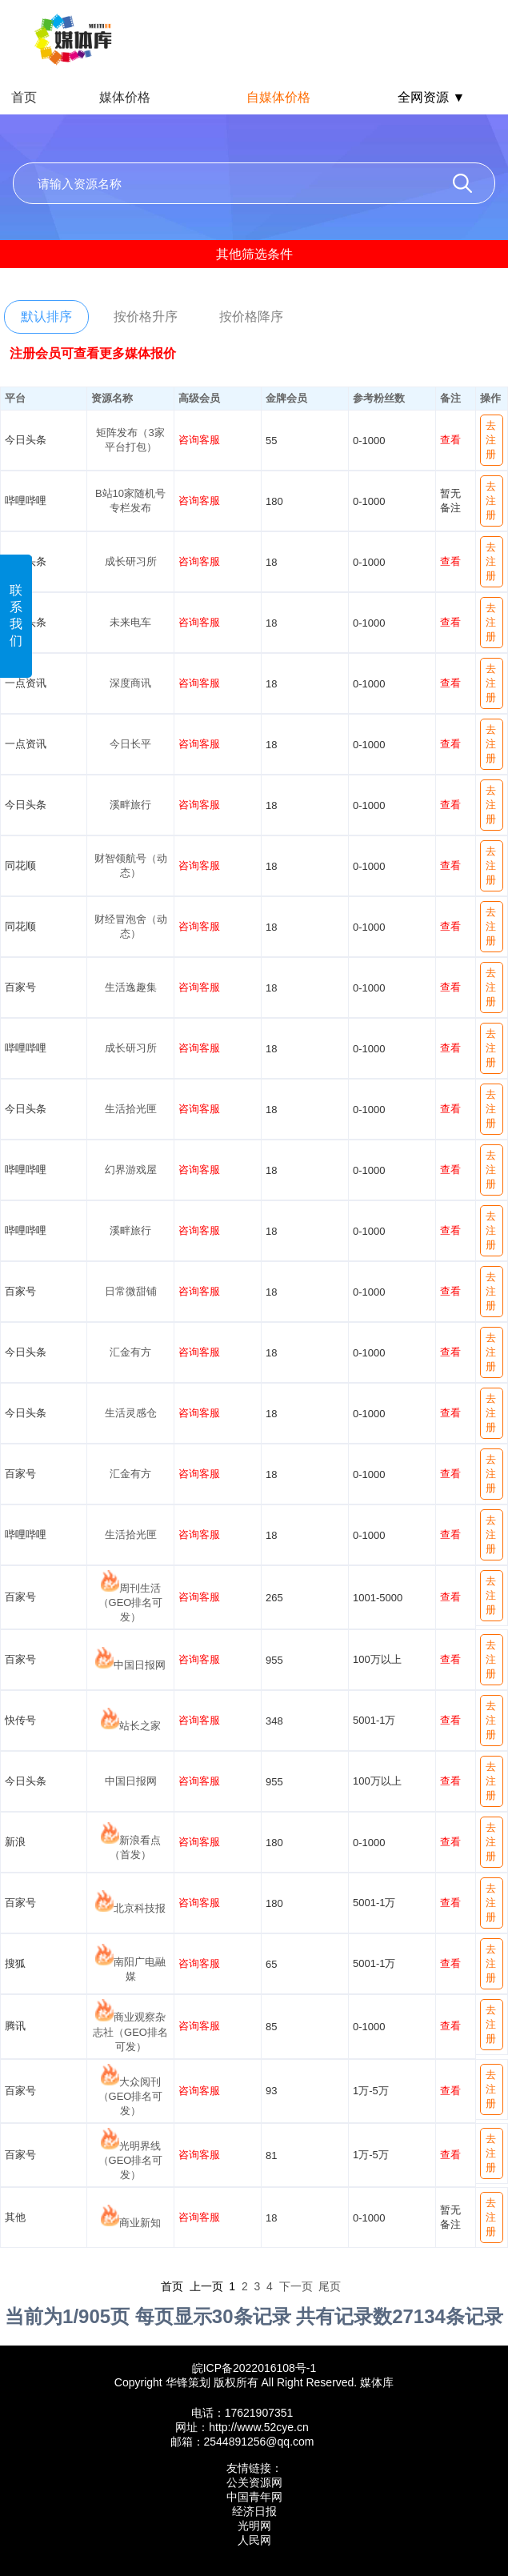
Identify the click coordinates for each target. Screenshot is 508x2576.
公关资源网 (254, 2482)
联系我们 (16, 615)
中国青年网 (254, 2496)
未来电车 (130, 622)
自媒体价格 (278, 97)
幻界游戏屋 (131, 1170)
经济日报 (254, 2511)
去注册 (491, 439)
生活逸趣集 (131, 987)
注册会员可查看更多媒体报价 (93, 353)
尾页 (329, 2286)
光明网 (254, 2525)
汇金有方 (130, 1352)
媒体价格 (124, 97)
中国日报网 (140, 1665)
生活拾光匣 (131, 1109)
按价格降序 (251, 316)
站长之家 (140, 1726)
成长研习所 (131, 561)
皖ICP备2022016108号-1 (254, 2368)
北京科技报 (140, 1908)
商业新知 (140, 2223)
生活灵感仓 (131, 1413)
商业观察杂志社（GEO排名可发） (130, 2032)
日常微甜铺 (131, 1291)
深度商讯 (130, 683)
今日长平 (130, 744)
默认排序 (46, 316)
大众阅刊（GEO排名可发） (130, 2096)
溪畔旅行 (130, 805)
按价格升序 (146, 316)
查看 (450, 440)
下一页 (296, 2286)
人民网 (254, 2540)
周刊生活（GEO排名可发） (130, 1602)
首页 (24, 97)
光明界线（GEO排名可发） (130, 2160)
